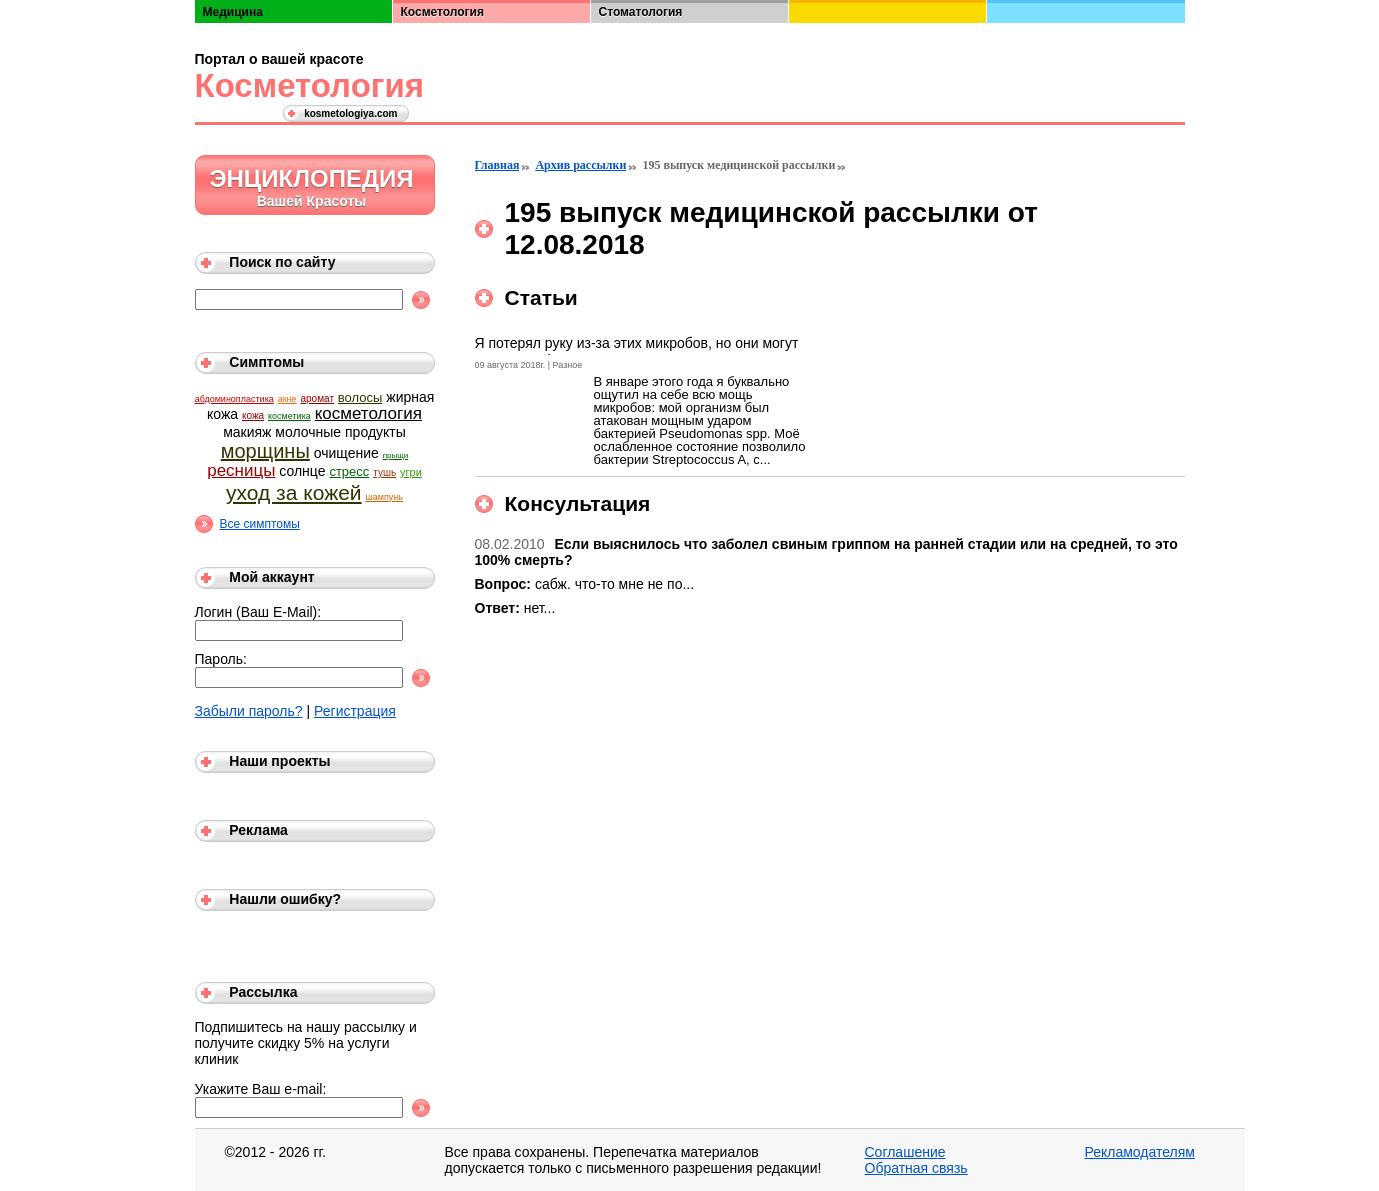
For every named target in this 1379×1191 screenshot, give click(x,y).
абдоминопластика (234, 399)
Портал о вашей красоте (279, 59)
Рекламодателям (1140, 1152)
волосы (360, 397)
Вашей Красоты (312, 201)
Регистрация (355, 711)
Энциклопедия (311, 178)
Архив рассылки (580, 165)
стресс (349, 471)
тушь (384, 472)
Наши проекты (279, 761)
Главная (497, 165)
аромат (316, 398)
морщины (265, 451)
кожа (253, 415)
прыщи (396, 455)
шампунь (383, 497)
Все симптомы (260, 524)
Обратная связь (916, 1168)
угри (411, 472)
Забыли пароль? (249, 711)
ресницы (241, 470)
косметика (289, 416)
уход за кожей (294, 492)
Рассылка (263, 992)
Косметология (305, 85)
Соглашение (905, 1152)
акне (287, 399)
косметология (368, 413)
